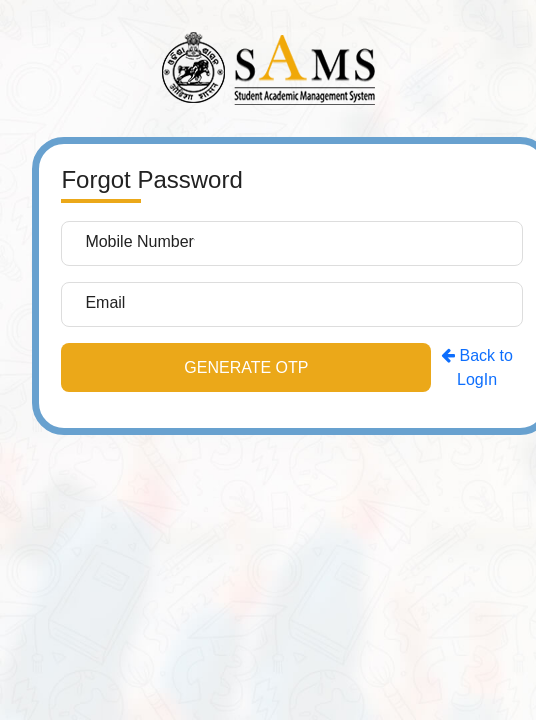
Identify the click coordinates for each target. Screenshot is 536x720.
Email (105, 302)
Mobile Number (139, 241)
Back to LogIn (477, 367)
